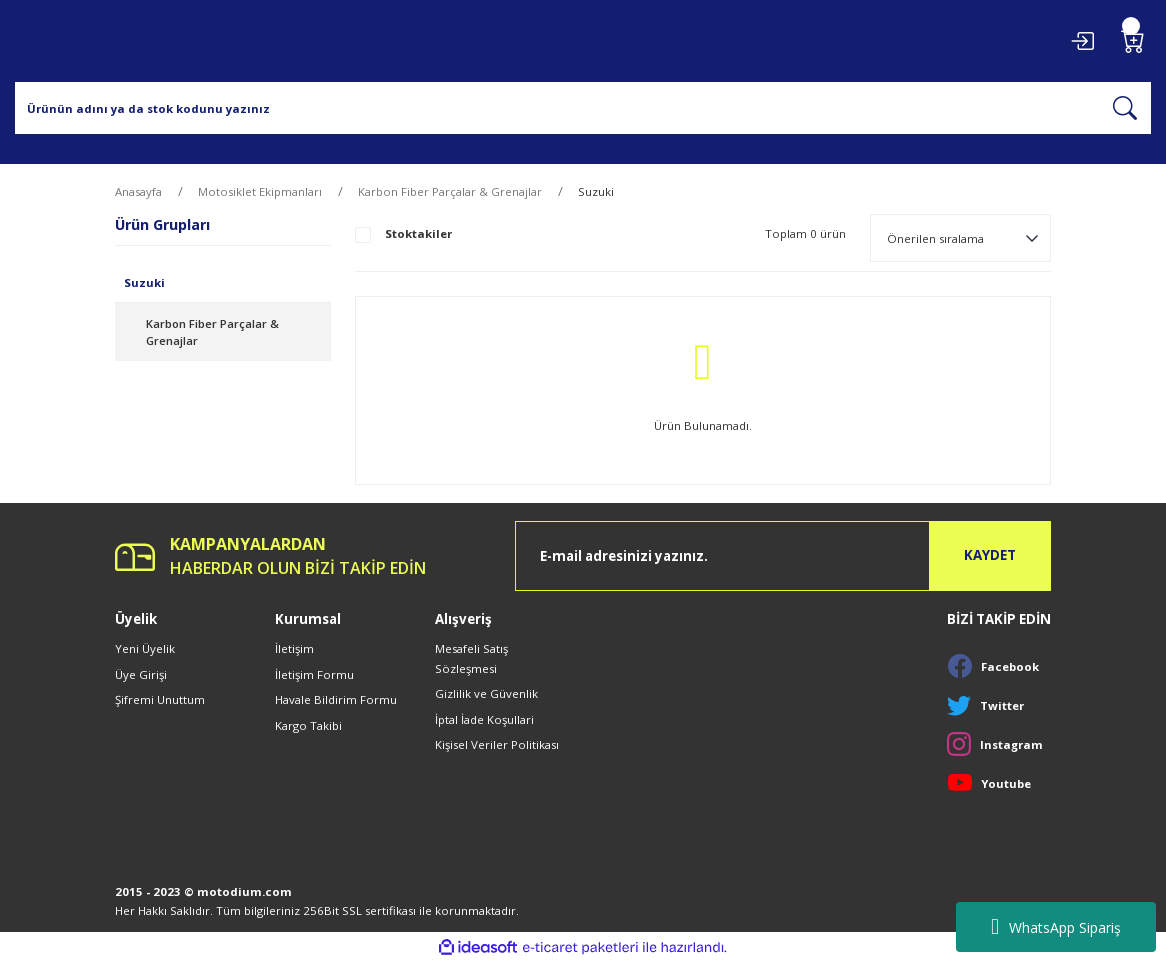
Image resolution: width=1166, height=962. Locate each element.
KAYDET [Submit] (990, 555)
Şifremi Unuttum (160, 699)
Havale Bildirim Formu (336, 699)
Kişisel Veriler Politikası (497, 744)
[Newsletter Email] (783, 556)
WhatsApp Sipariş (1056, 927)
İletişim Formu (314, 674)
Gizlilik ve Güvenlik (486, 693)
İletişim (294, 648)
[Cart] (1133, 41)
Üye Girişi (141, 674)
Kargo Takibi (308, 725)
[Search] (583, 108)
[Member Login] (1082, 41)
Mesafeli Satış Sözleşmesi (471, 658)
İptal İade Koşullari (484, 719)
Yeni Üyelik (145, 648)
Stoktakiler (418, 233)
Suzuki (596, 191)
